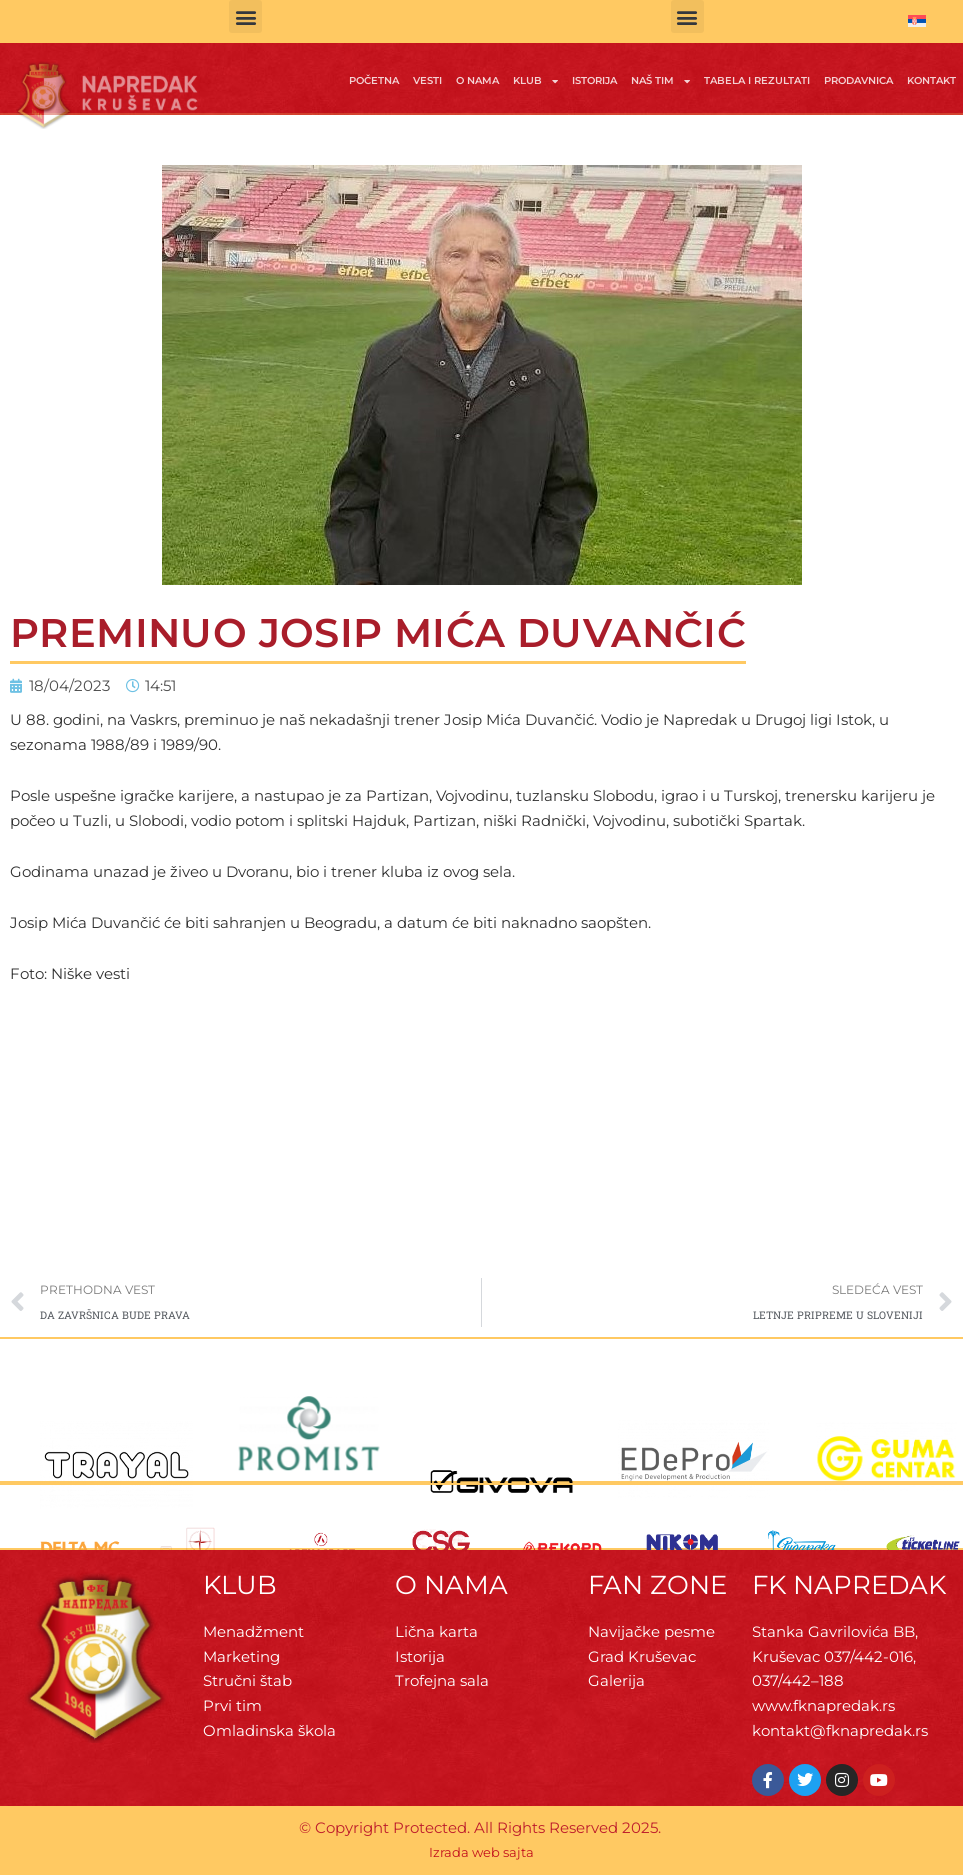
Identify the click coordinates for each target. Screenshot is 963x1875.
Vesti (427, 80)
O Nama (477, 80)
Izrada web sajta (481, 1852)
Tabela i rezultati (757, 80)
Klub (535, 81)
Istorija (594, 80)
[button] (245, 16)
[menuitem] (917, 21)
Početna (374, 80)
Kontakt (931, 80)
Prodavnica (858, 80)
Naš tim (660, 81)
